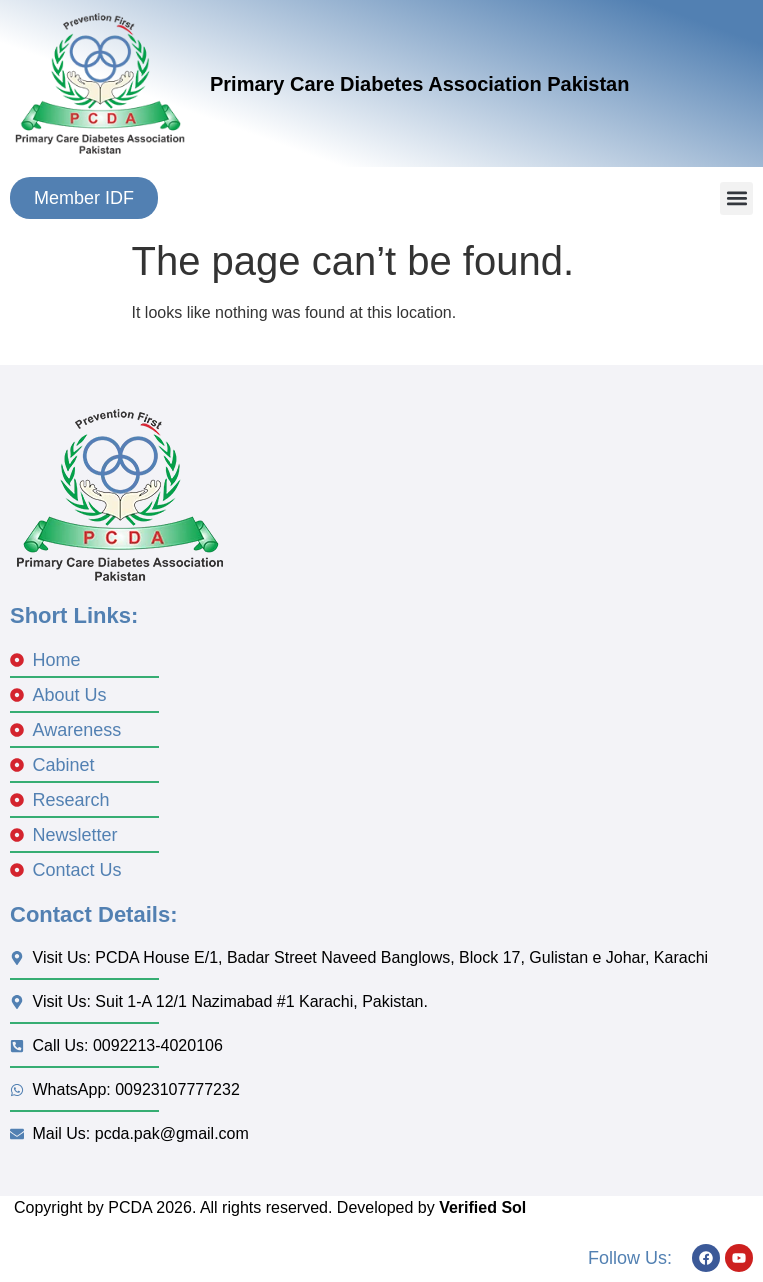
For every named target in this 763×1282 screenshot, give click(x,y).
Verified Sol (482, 1207)
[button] (736, 198)
